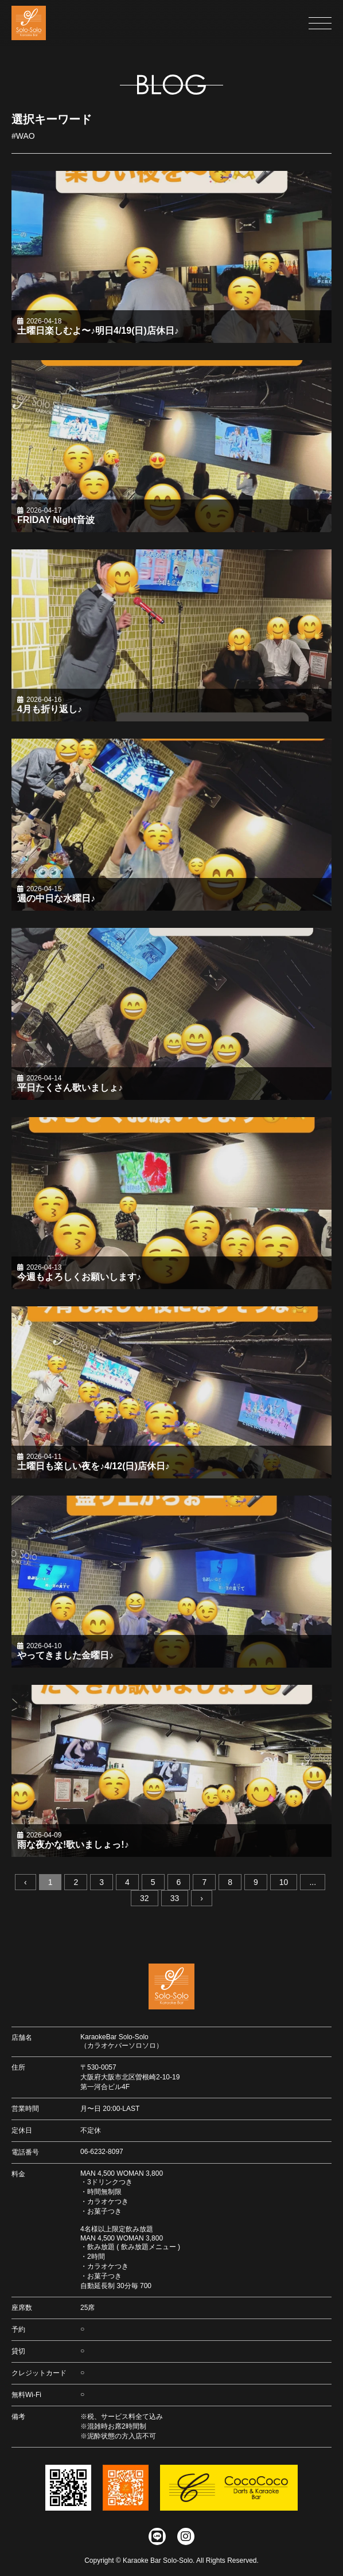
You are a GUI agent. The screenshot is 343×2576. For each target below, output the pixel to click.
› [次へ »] (201, 1901)
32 (144, 1901)
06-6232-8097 (101, 2152)
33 (175, 1901)
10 (284, 1885)
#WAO (23, 138)
